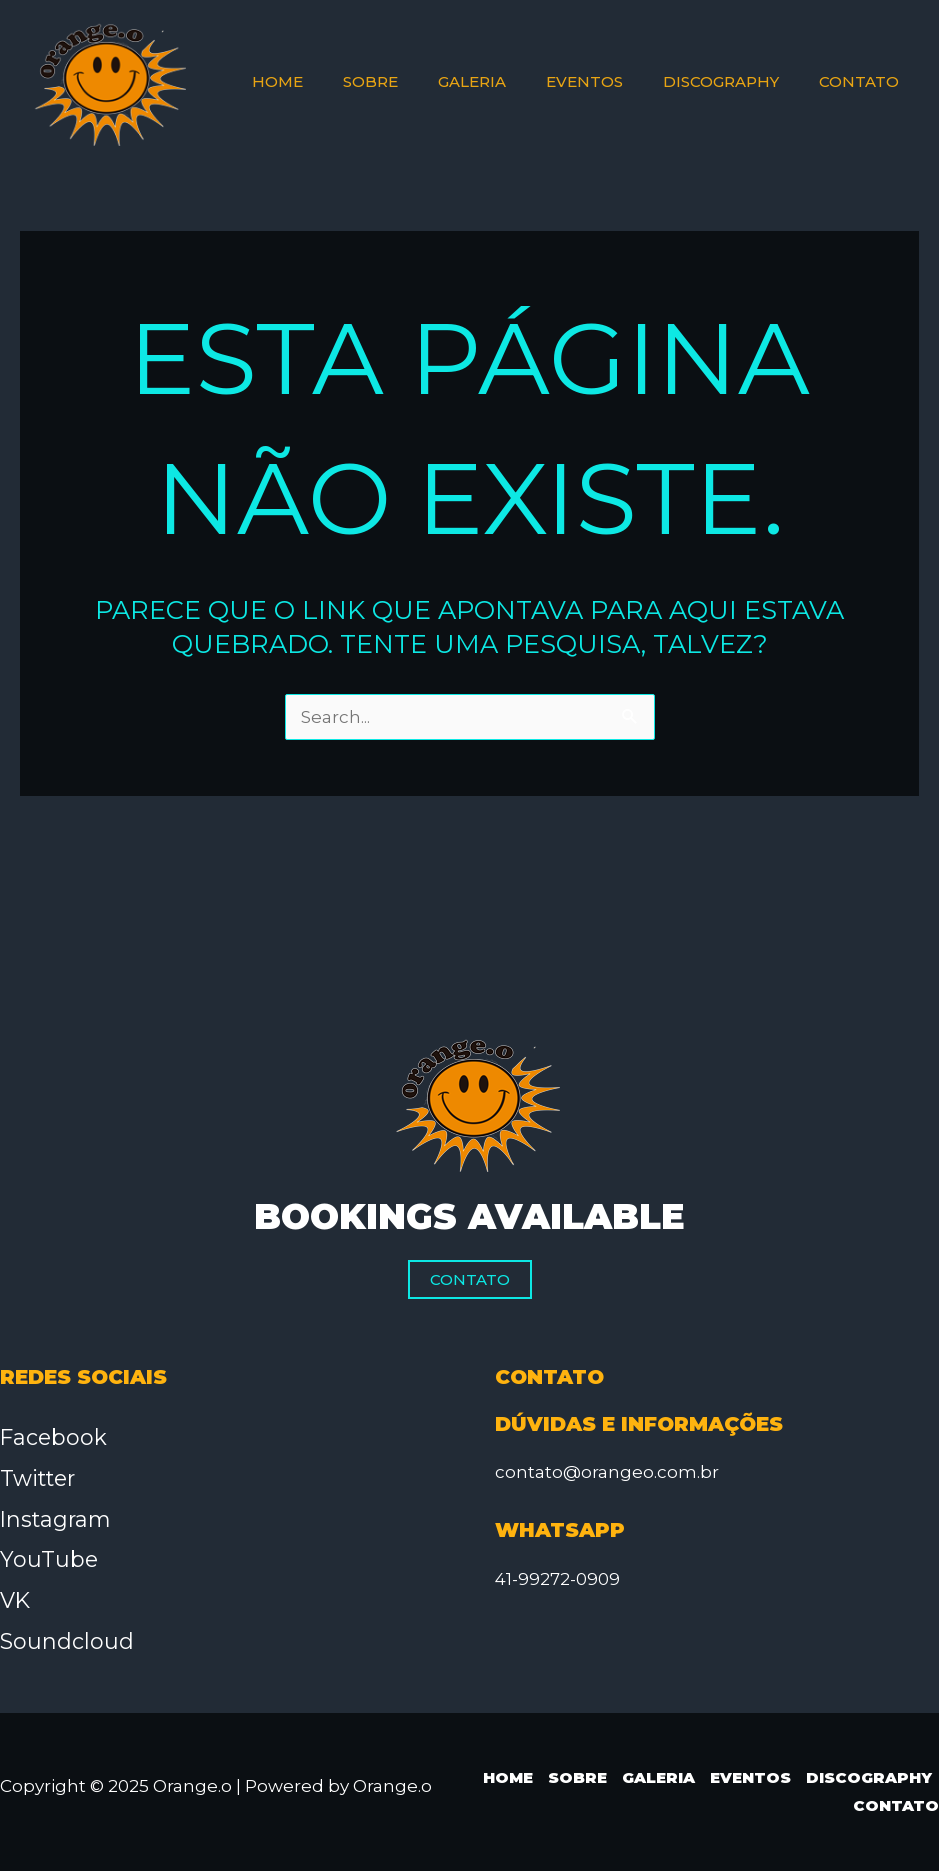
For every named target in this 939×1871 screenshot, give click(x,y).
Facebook (54, 1437)
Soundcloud (67, 1641)
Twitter (39, 1478)
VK (15, 1600)
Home (508, 1777)
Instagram (57, 1519)
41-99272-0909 (557, 1579)
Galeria (658, 1777)
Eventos (750, 1777)
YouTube (49, 1559)
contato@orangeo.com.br (607, 1472)
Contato (470, 1279)
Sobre (577, 1777)
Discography (869, 1777)
